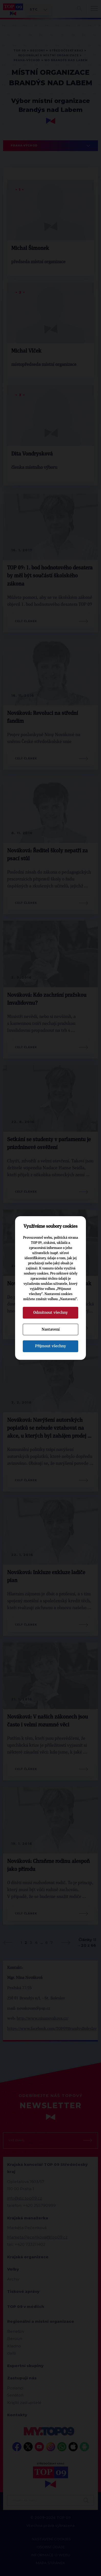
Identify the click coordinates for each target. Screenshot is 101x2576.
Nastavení (51, 1329)
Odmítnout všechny (50, 1312)
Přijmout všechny (50, 1346)
